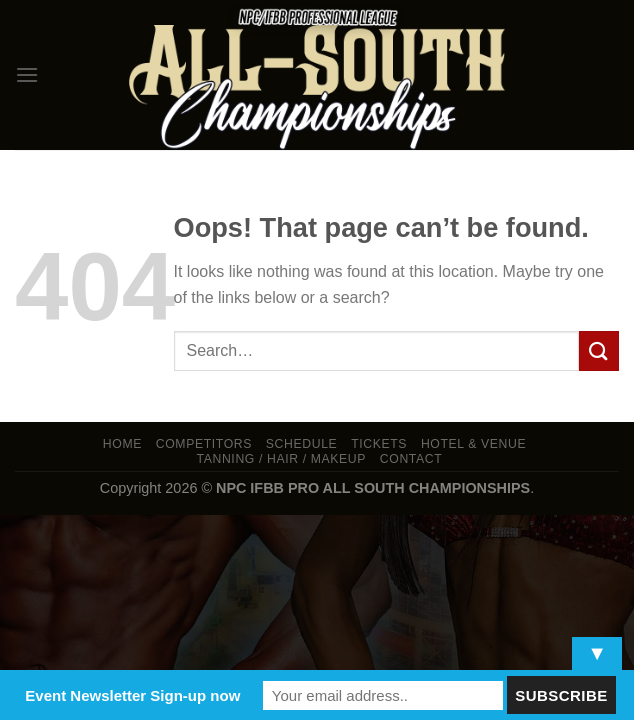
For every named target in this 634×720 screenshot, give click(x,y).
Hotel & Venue (473, 444)
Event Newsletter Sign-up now (132, 695)
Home (122, 444)
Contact (411, 459)
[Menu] (27, 74)
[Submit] (599, 350)
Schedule (302, 444)
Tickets (379, 444)
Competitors (204, 444)
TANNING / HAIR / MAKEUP (282, 459)
